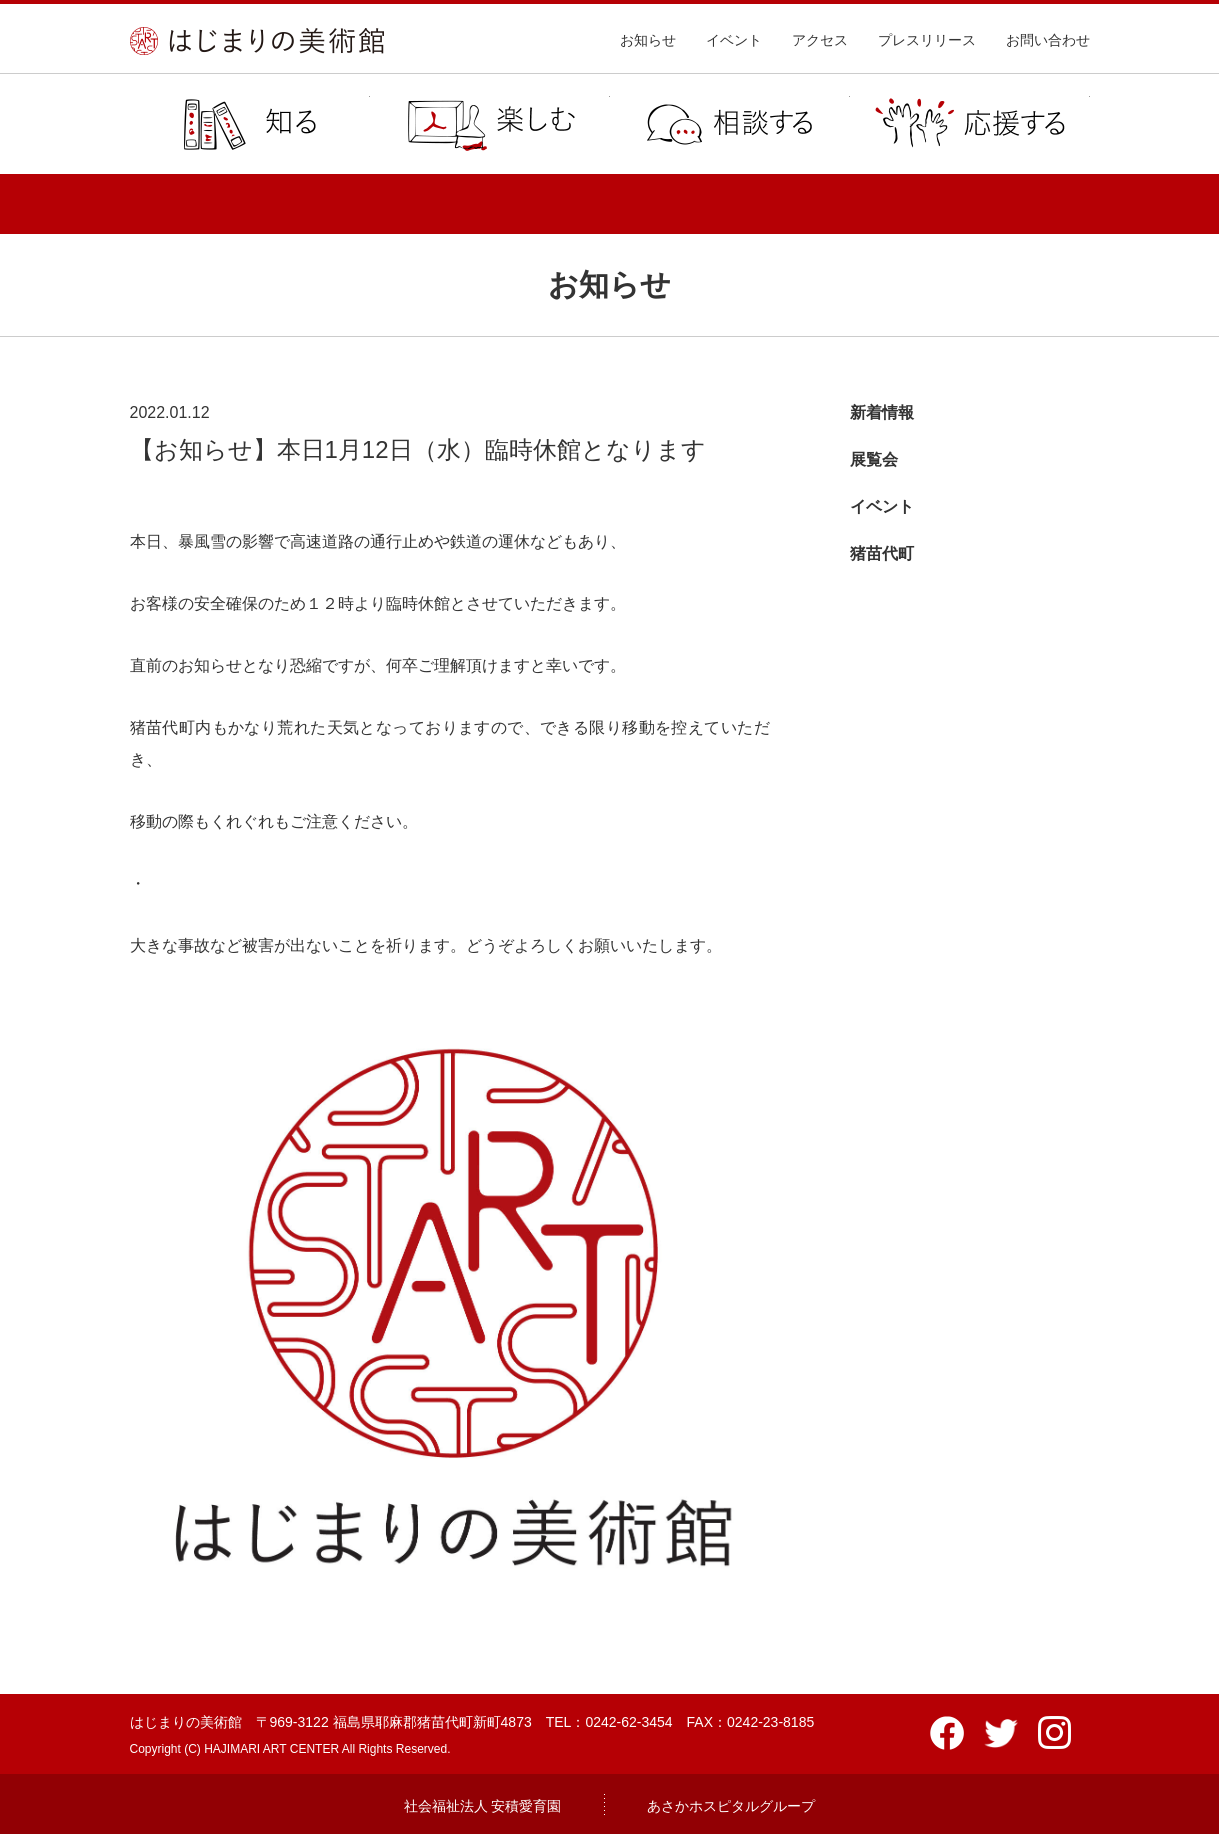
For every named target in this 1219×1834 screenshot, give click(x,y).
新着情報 (882, 412)
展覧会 (874, 459)
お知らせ (648, 40)
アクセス (820, 40)
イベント (734, 40)
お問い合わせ (1048, 40)
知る (250, 124)
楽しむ (490, 124)
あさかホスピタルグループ (731, 1806)
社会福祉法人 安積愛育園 (483, 1806)
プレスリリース (927, 40)
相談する (730, 124)
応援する (970, 124)
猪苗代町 (882, 553)
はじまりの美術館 (257, 41)
